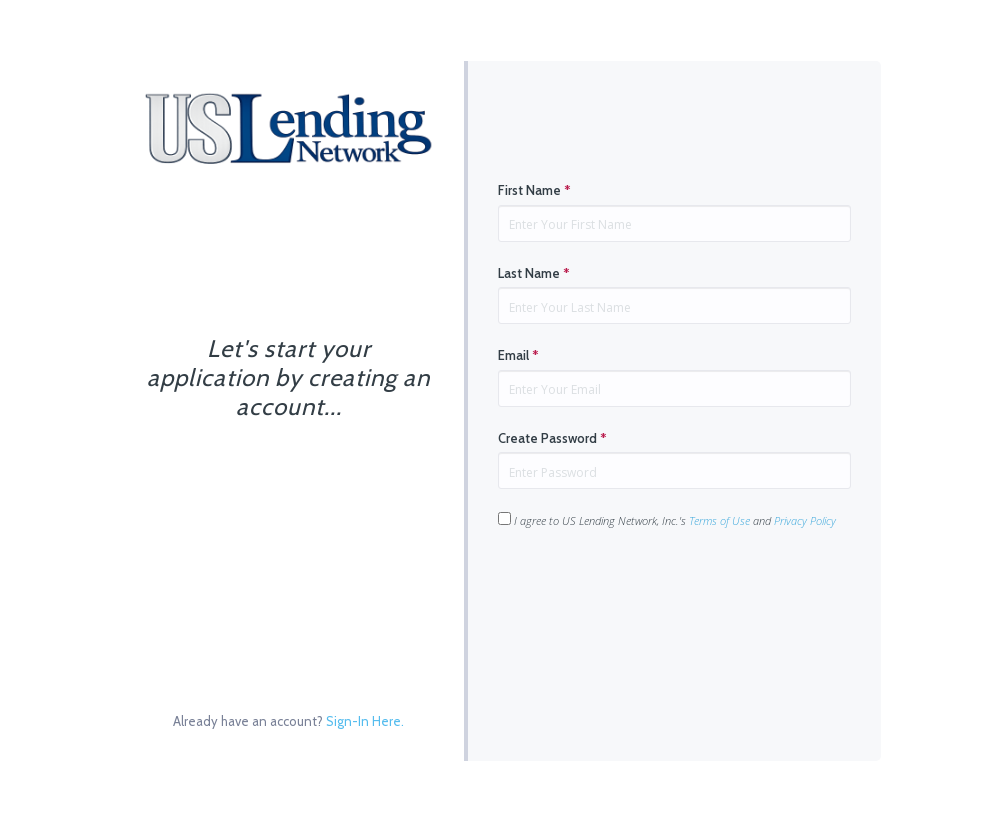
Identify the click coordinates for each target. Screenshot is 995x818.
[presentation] (650, 592)
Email (518, 355)
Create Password (552, 438)
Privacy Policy (805, 520)
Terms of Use (719, 520)
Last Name (534, 273)
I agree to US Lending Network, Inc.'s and (667, 520)
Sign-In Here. (365, 721)
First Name (534, 190)
